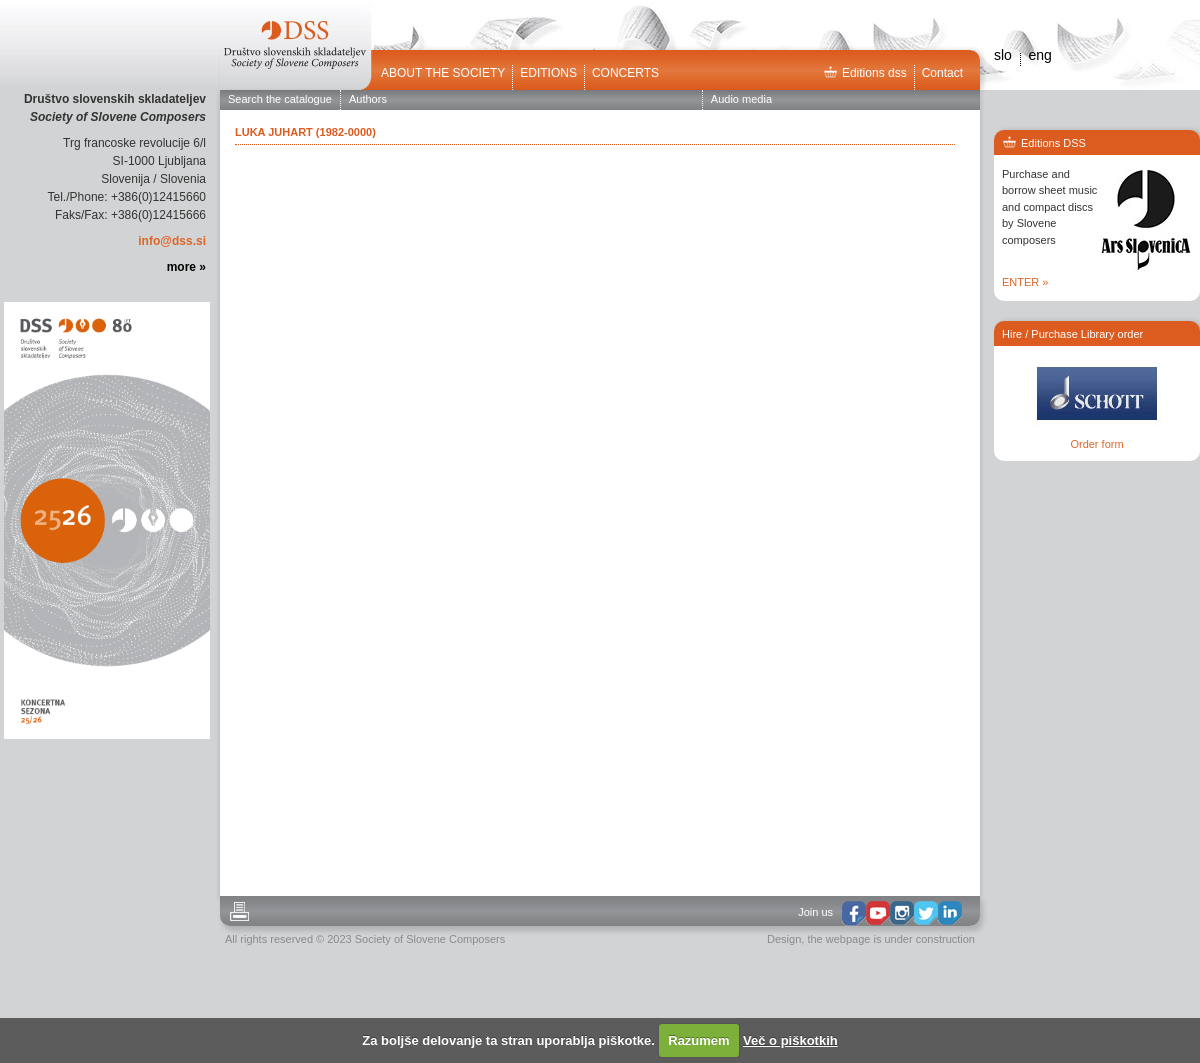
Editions (548, 73)
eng (1039, 55)
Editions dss (865, 73)
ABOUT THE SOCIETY (443, 73)
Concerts (625, 73)
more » (186, 267)
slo (1003, 55)
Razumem (698, 1040)
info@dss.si (172, 241)
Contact (942, 73)
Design (784, 939)
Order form (1096, 444)
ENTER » (1025, 282)
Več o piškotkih (790, 1040)
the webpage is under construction (891, 939)
